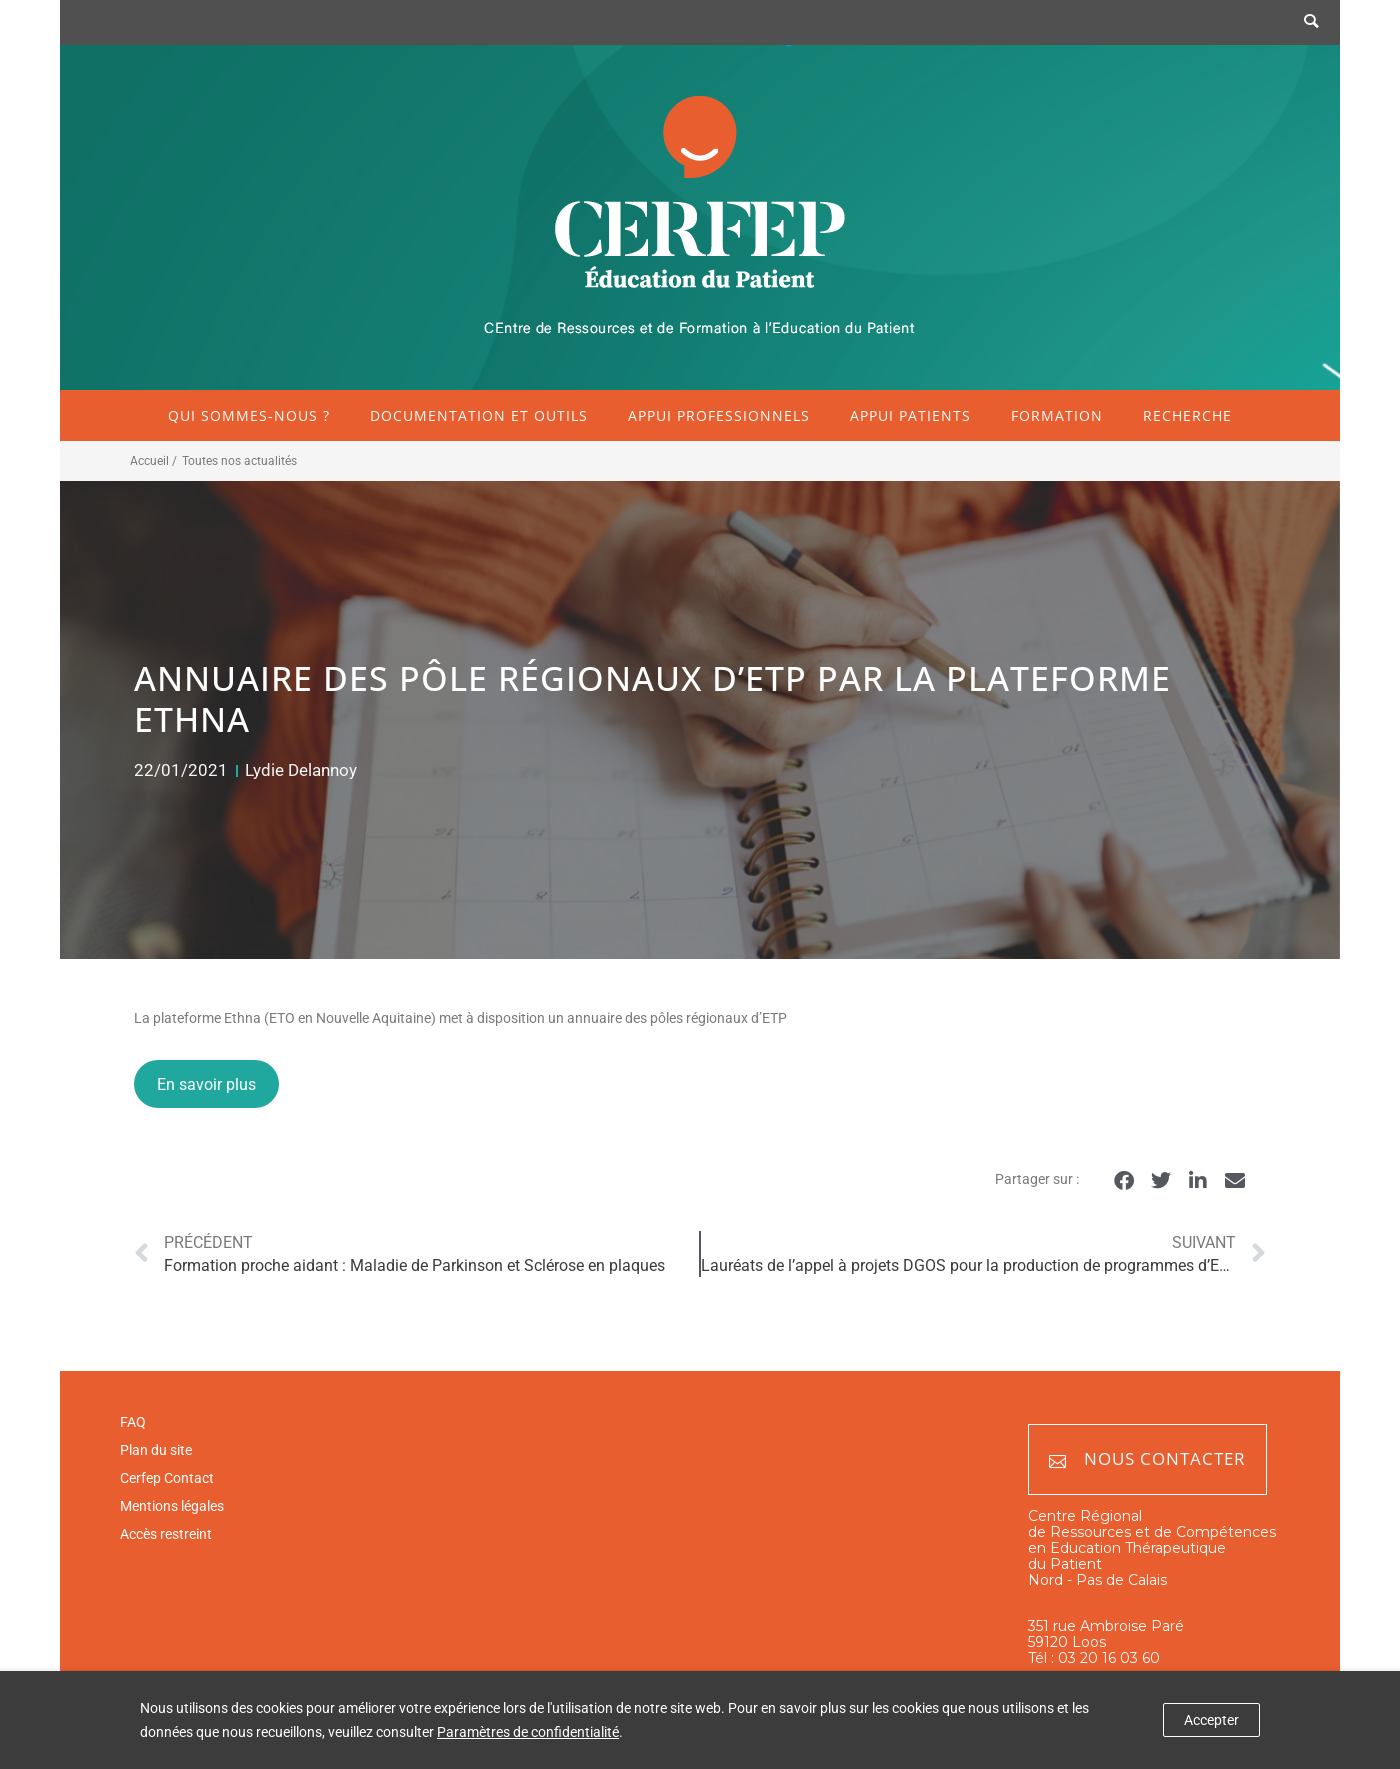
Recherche (1187, 415)
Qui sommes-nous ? (249, 415)
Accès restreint (166, 1534)
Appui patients (910, 415)
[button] (1123, 1180)
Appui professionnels (719, 415)
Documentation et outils (479, 415)
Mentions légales (172, 1506)
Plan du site (156, 1450)
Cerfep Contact (167, 1478)
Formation (1057, 415)
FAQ (133, 1422)
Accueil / (153, 461)
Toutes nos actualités (239, 461)
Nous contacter (1147, 1459)
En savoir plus (206, 1084)
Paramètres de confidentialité (528, 1732)
